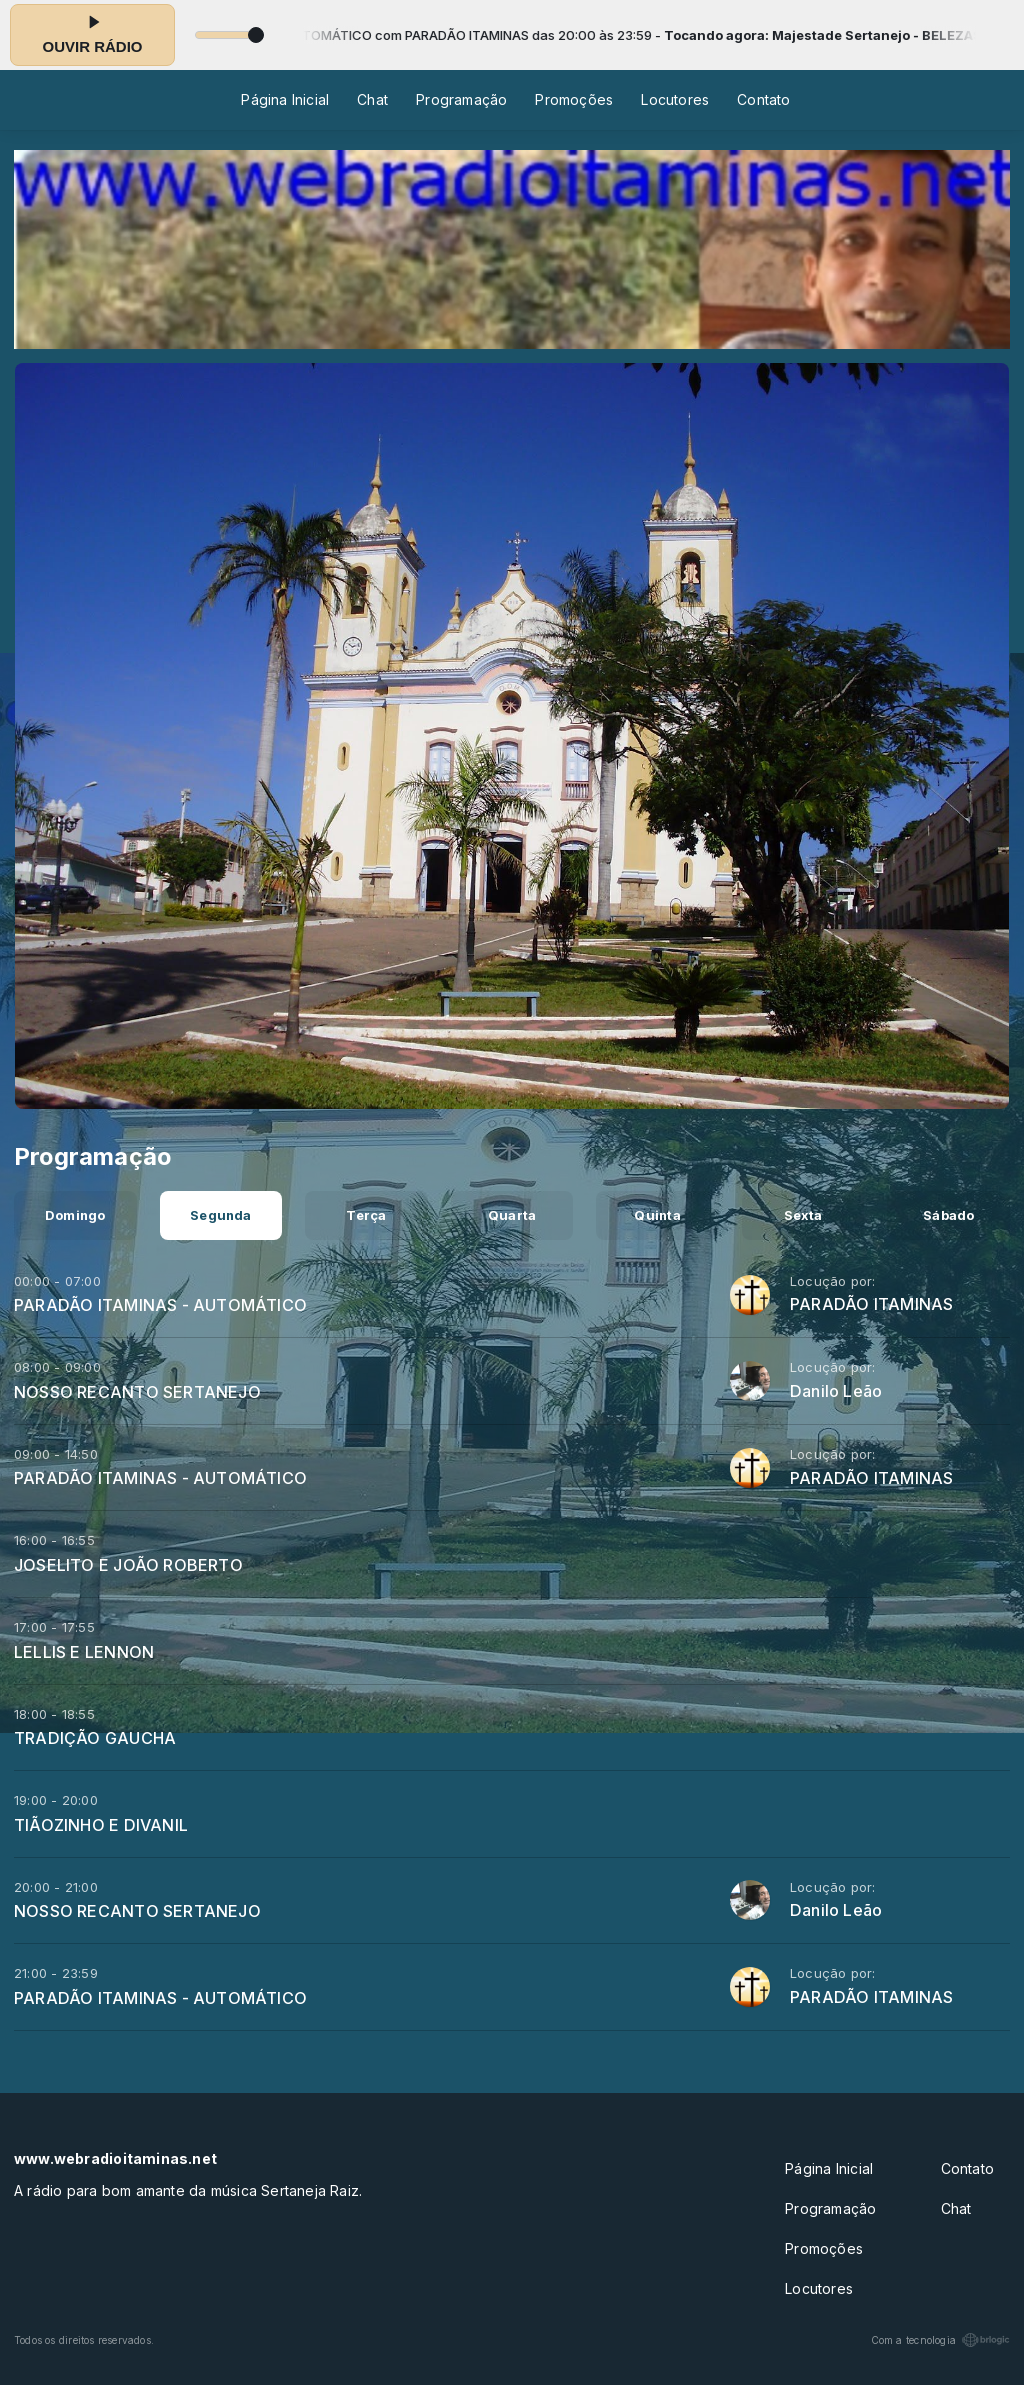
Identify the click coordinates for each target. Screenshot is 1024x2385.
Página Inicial (285, 99)
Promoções (574, 99)
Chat (372, 99)
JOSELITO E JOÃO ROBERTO (128, 1565)
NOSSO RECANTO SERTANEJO (137, 1392)
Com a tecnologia (940, 2340)
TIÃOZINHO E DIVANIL (101, 1825)
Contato (763, 99)
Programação (461, 99)
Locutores (675, 99)
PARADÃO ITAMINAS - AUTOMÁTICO (160, 1305)
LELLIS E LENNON (84, 1652)
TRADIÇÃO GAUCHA (95, 1738)
